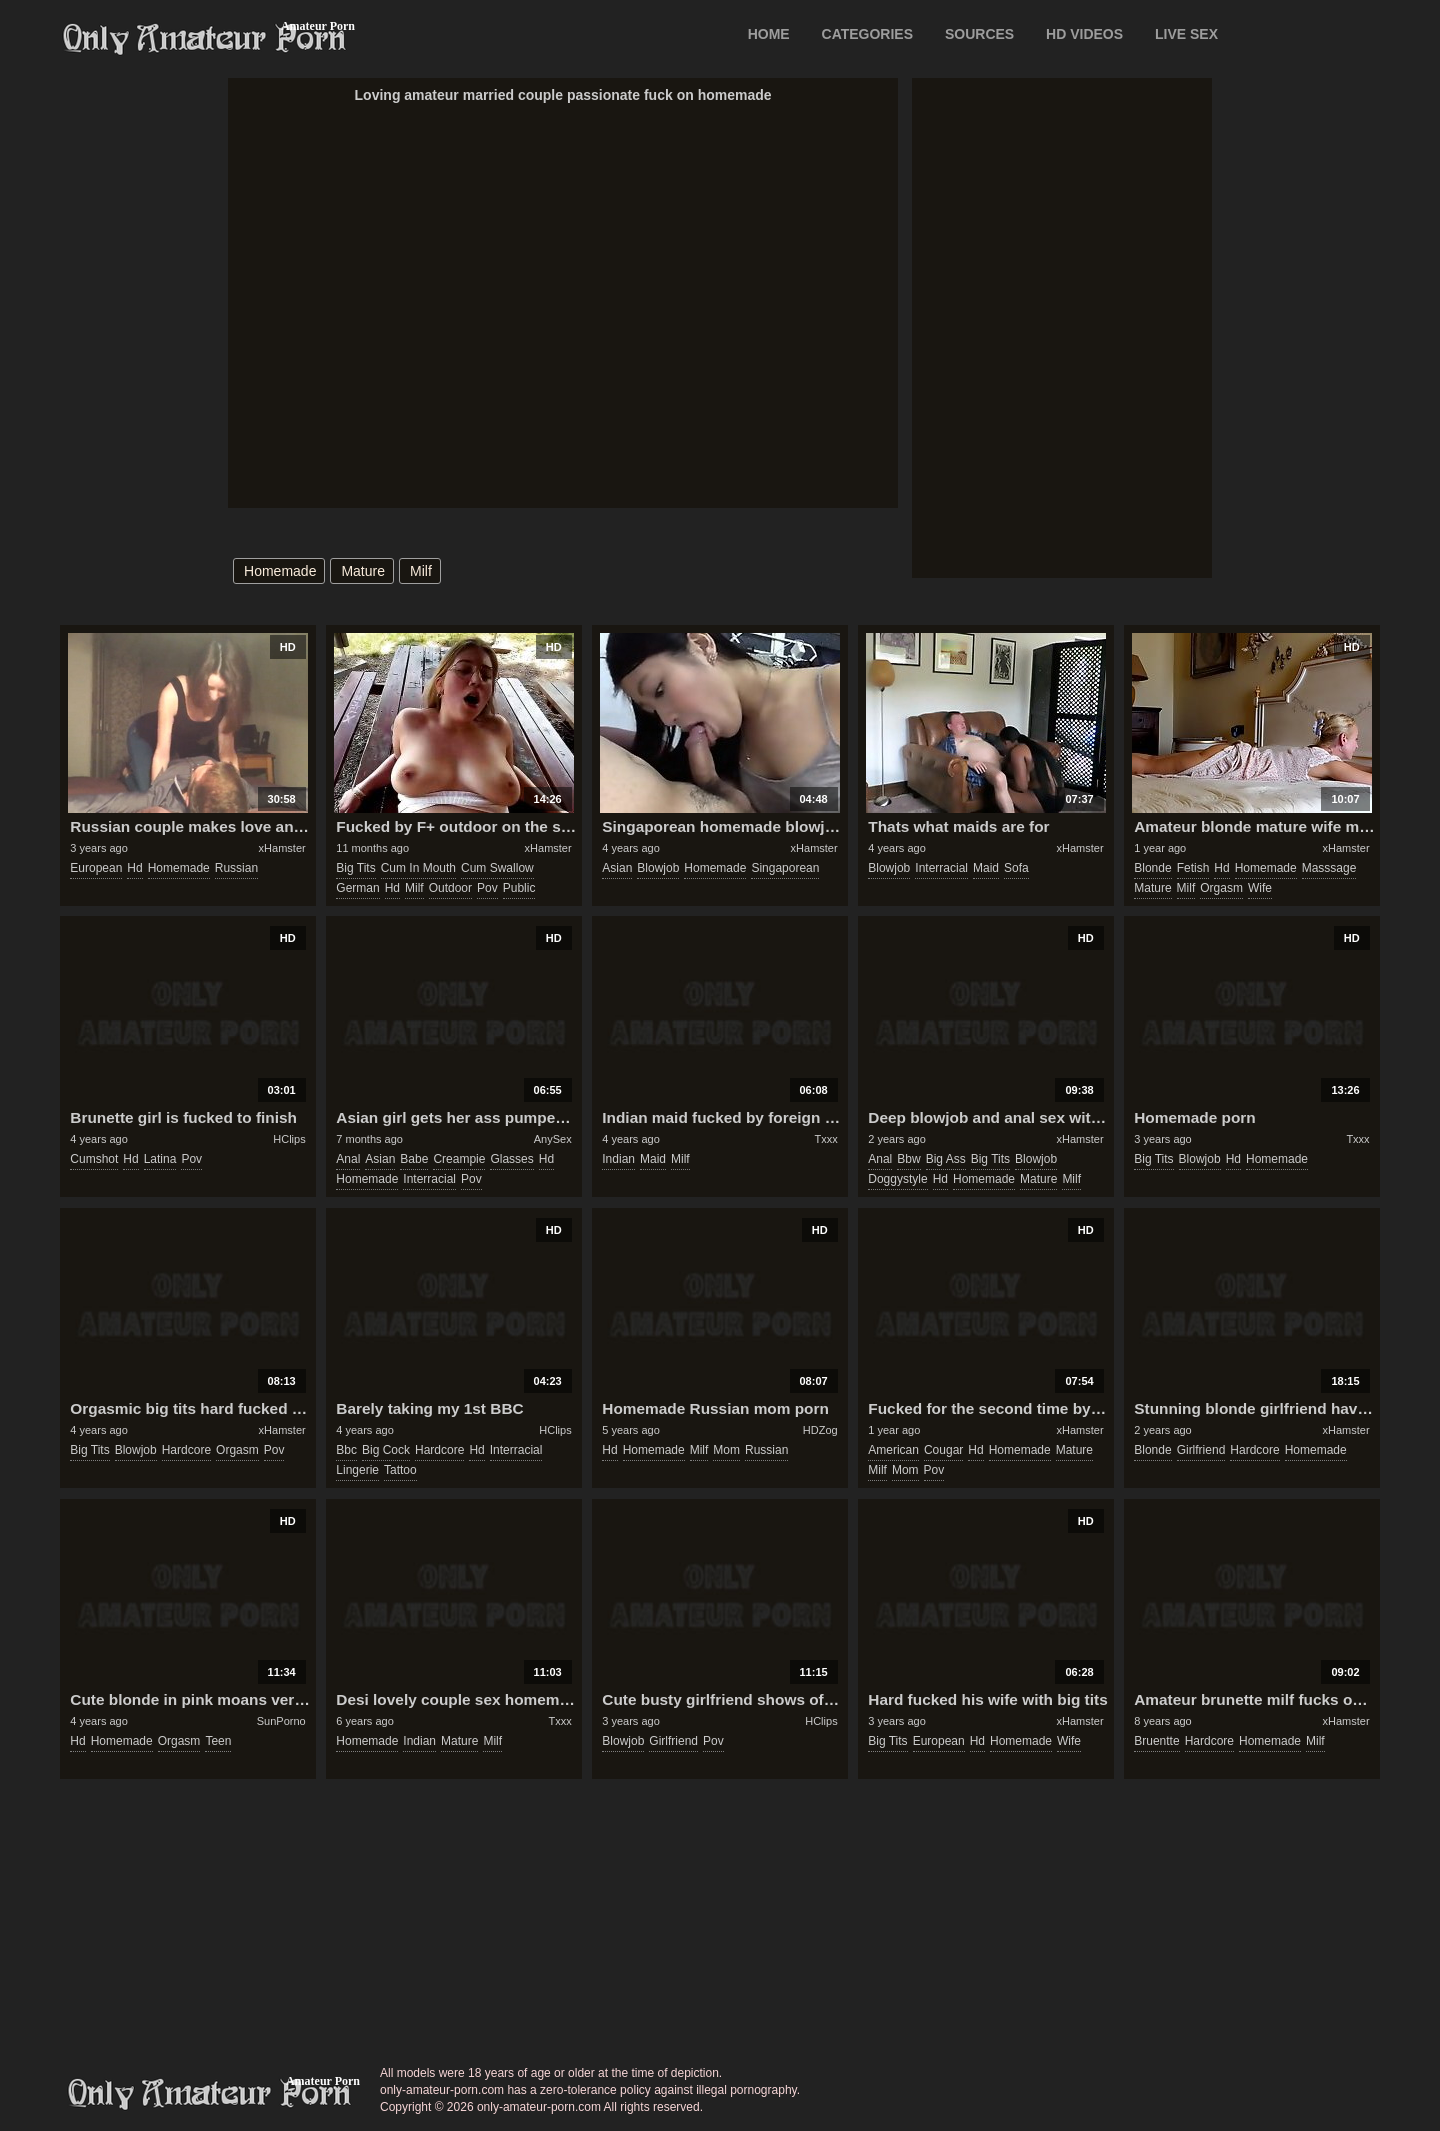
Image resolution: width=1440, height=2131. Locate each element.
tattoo (400, 1470)
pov (487, 888)
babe (414, 1159)
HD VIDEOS (1084, 34)
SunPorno (281, 1721)
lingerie (357, 1470)
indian (618, 1159)
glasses (511, 1159)
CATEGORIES (868, 34)
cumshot (94, 1159)
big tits (355, 868)
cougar (943, 1450)
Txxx (825, 1139)
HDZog (820, 1430)
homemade (280, 571)
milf (421, 571)
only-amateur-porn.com (210, 2094)
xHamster (282, 848)
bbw (908, 1159)
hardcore (186, 1450)
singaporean (785, 868)
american (893, 1450)
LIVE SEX (1186, 34)
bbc (346, 1450)
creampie (459, 1159)
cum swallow (497, 868)
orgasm (1221, 888)
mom (726, 1450)
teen (218, 1741)
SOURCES (979, 34)
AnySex (553, 1139)
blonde (1152, 868)
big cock (386, 1450)
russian (236, 868)
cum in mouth (418, 868)
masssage (1329, 868)
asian (617, 868)
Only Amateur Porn (205, 39)
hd (134, 868)
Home (769, 34)
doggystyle (897, 1179)
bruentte (1156, 1741)
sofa (1016, 868)
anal (348, 1159)
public (519, 888)
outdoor (450, 888)
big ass (946, 1159)
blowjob (658, 868)
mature (363, 571)
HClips (289, 1139)
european (96, 868)
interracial (941, 868)
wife (1260, 888)
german (357, 888)
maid (986, 868)
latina (160, 1159)
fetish (1193, 868)
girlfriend (1201, 1450)
